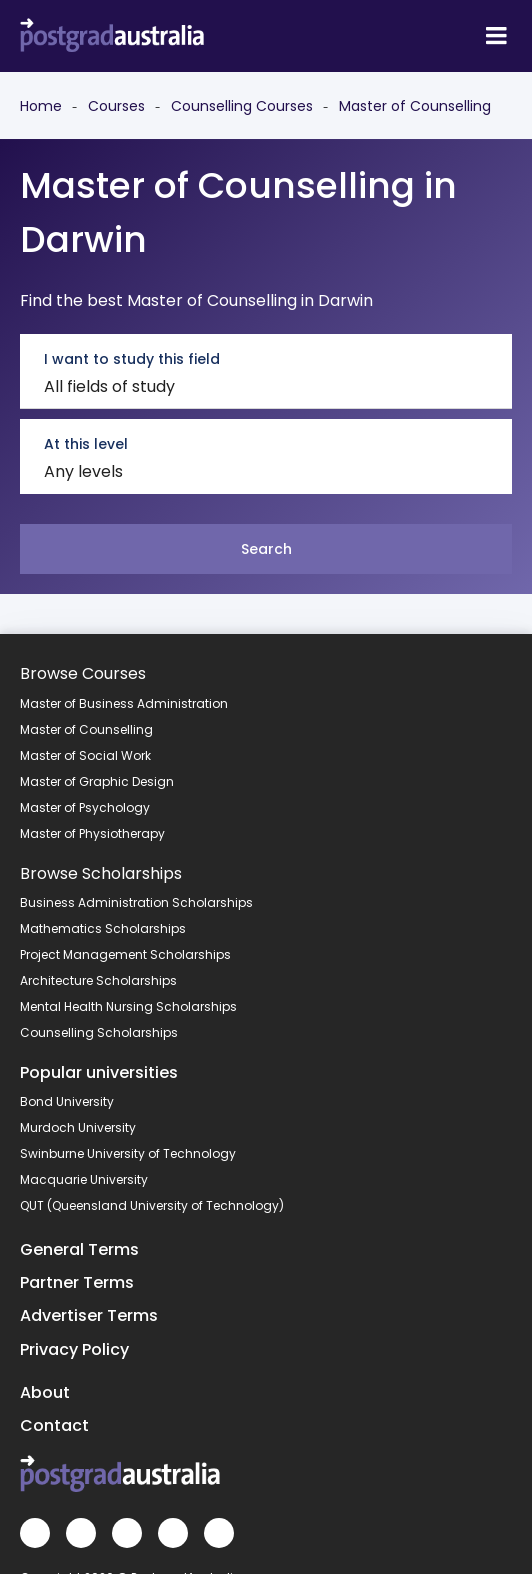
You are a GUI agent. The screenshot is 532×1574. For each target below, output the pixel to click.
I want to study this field (132, 359)
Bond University (67, 1101)
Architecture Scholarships (98, 980)
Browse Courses (83, 673)
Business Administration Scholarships (136, 902)
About (45, 1392)
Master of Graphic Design (97, 781)
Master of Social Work (85, 755)
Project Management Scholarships (125, 954)
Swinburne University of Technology (128, 1153)
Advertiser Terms (89, 1315)
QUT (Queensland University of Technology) (152, 1205)
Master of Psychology (85, 807)
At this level (86, 444)
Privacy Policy (74, 1349)
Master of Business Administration (124, 703)
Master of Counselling (86, 729)
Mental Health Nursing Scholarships (128, 1006)
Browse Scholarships (101, 873)
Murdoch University (78, 1127)
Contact (54, 1425)
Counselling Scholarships (99, 1032)
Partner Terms (77, 1282)
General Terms (79, 1249)
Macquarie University (84, 1179)
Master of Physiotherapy (92, 833)
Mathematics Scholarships (103, 928)
